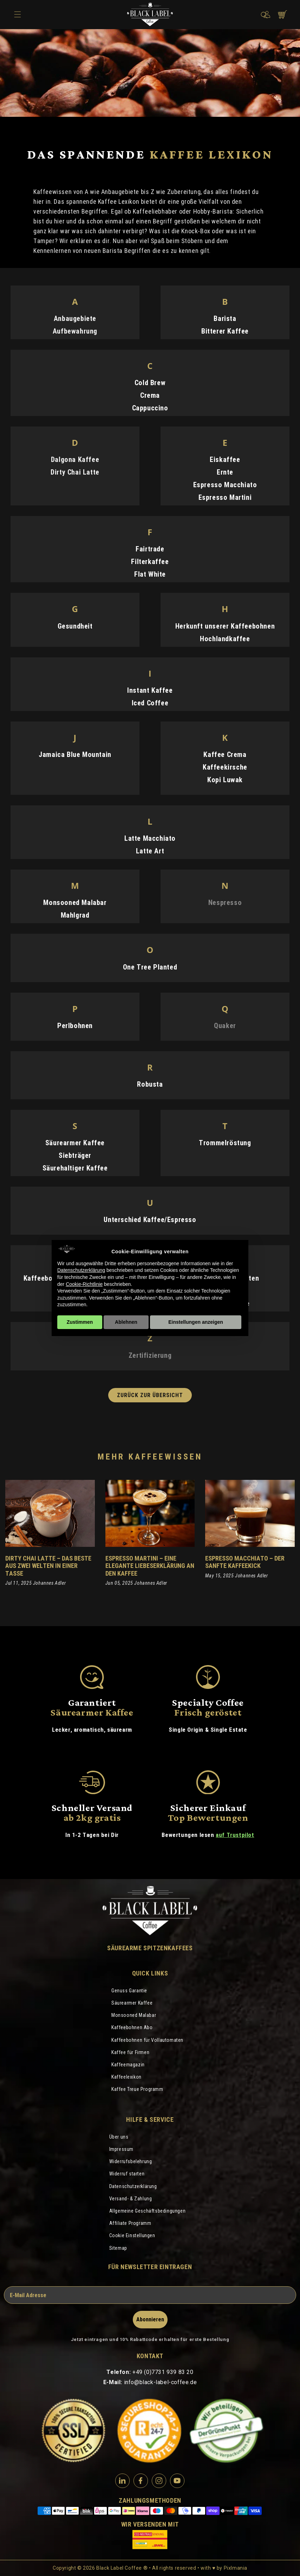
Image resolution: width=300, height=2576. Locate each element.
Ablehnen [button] (126, 1322)
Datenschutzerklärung (133, 2186)
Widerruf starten (127, 2173)
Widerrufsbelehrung (130, 2161)
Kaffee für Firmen (130, 2052)
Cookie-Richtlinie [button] (84, 1284)
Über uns (119, 2137)
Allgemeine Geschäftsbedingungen (147, 2211)
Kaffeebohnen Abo (132, 2027)
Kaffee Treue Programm (137, 2089)
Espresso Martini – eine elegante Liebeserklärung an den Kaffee (149, 1566)
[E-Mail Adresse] (150, 2295)
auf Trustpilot (235, 1834)
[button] (264, 15)
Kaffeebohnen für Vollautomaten (147, 2040)
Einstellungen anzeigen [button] (195, 1322)
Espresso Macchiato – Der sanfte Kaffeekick (245, 1562)
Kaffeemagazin (128, 2064)
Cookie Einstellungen (132, 2235)
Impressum (121, 2149)
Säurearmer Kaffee (131, 2003)
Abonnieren (150, 2319)
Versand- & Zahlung (130, 2198)
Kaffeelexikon (126, 2077)
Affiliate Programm (130, 2223)
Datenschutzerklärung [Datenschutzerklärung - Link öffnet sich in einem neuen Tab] (81, 1270)
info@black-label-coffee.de (160, 2382)
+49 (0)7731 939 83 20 (163, 2372)
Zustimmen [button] (80, 1322)
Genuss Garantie (129, 1990)
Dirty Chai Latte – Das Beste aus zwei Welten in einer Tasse (48, 1566)
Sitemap (118, 2248)
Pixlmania (235, 2568)
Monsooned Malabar (133, 2015)
